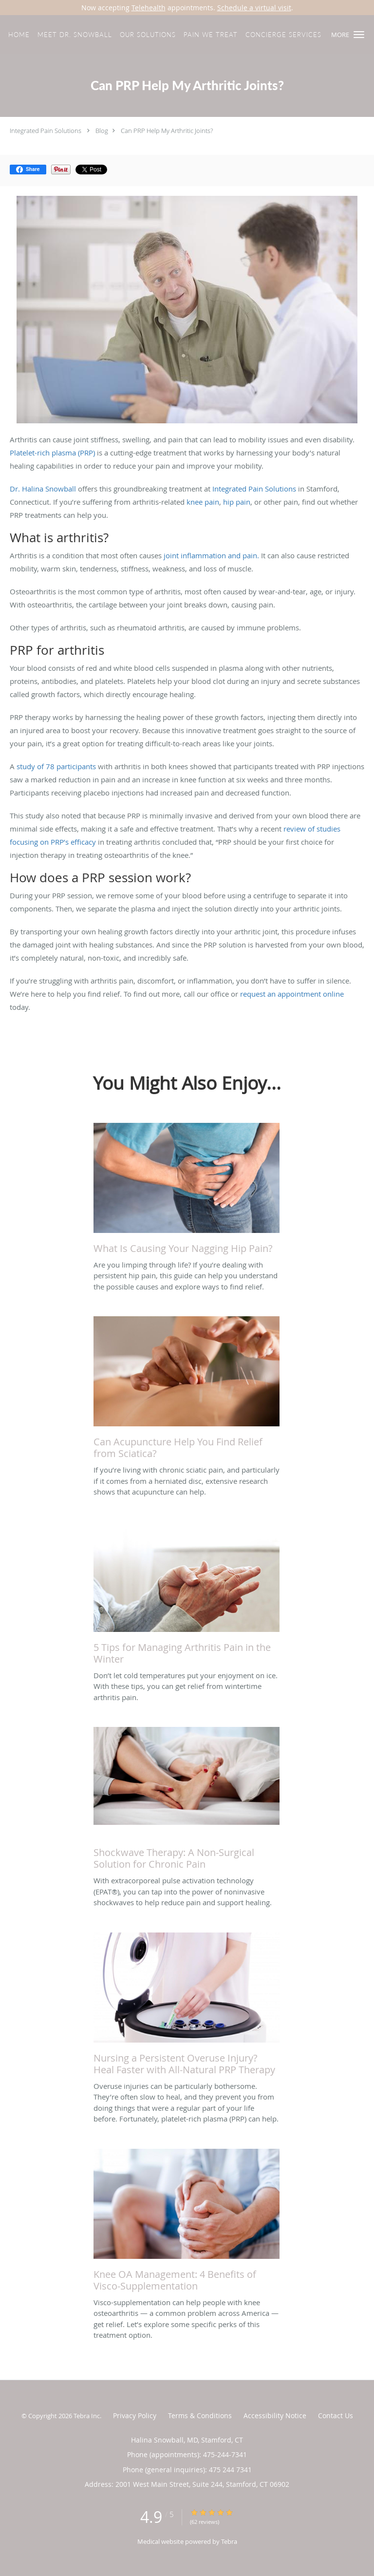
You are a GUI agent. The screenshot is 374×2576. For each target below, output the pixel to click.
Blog (101, 130)
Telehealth (148, 7)
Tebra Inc (87, 2415)
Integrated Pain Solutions (45, 130)
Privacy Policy (134, 2415)
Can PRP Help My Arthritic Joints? (167, 130)
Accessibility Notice (274, 2415)
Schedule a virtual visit (254, 7)
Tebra (229, 2541)
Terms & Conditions (200, 2415)
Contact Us (335, 2415)
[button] (359, 34)
